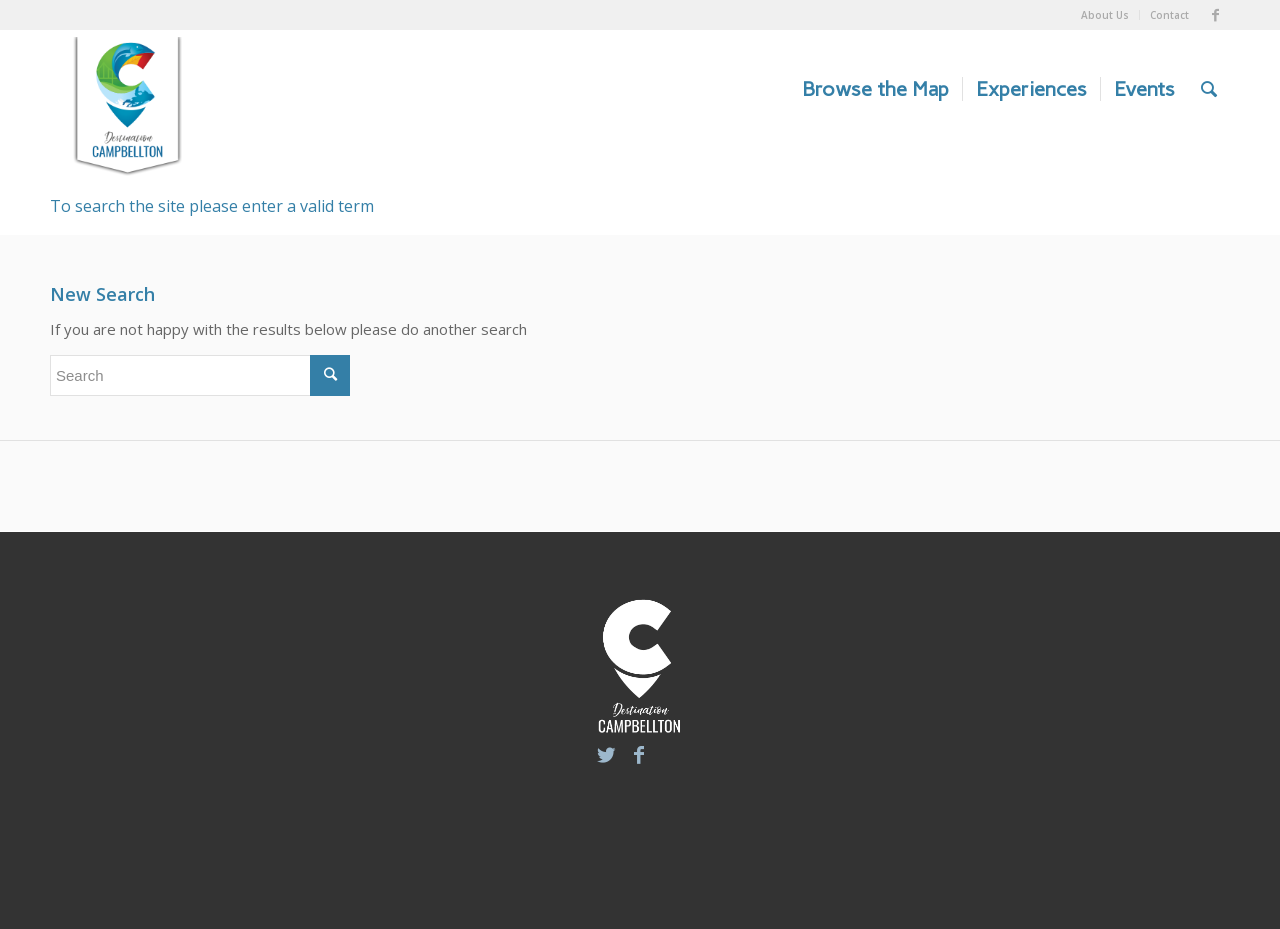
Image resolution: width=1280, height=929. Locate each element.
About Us (1105, 15)
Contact (1169, 15)
